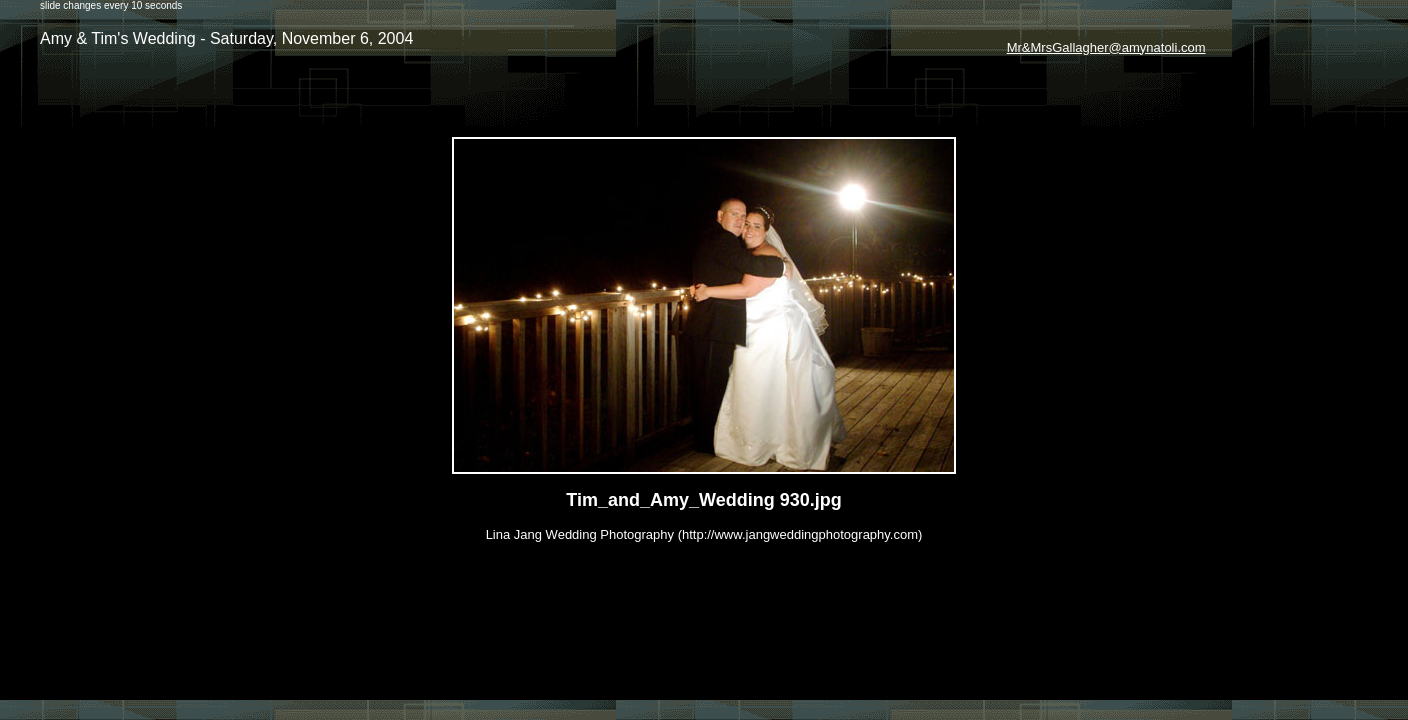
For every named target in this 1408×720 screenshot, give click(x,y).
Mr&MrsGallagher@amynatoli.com (1106, 47)
